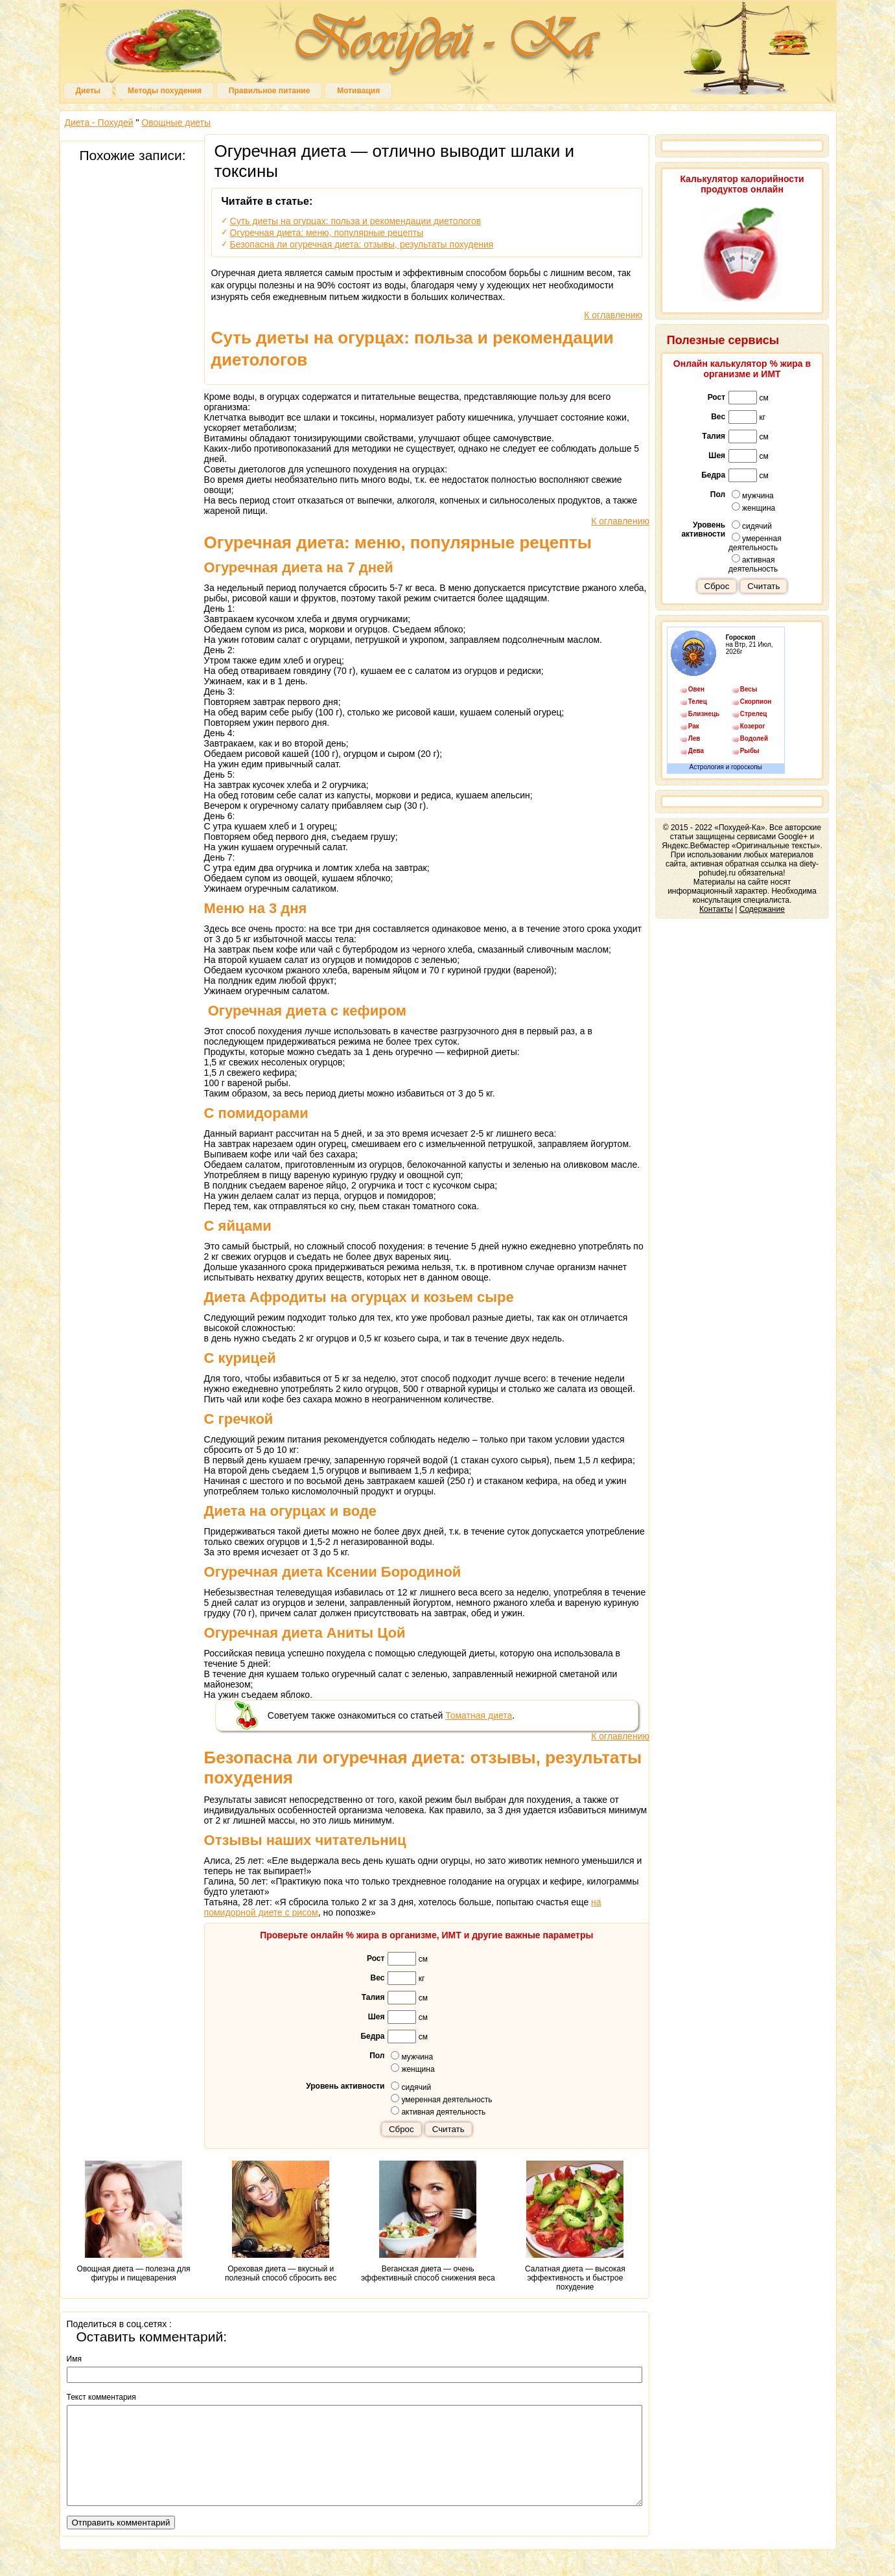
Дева (696, 750)
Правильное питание (269, 90)
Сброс (401, 2129)
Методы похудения (165, 90)
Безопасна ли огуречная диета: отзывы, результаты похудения (362, 244)
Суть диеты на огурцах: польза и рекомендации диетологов (356, 221)
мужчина (412, 2056)
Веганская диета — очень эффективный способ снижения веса (428, 2221)
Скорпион (755, 701)
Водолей (754, 738)
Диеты (88, 90)
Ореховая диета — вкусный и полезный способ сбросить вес (280, 2221)
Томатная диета (478, 1715)
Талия (373, 1997)
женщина (412, 2068)
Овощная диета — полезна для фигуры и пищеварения (134, 2221)
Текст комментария (101, 2397)
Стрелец (753, 713)
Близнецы (703, 713)
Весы (749, 689)
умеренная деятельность (441, 2099)
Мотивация (358, 90)
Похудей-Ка (448, 45)
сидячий (411, 2087)
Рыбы (750, 750)
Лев (694, 738)
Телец (697, 701)
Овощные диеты (176, 122)
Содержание (762, 909)
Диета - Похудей (99, 122)
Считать (448, 2129)
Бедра (372, 2036)
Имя (74, 2358)
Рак (693, 726)
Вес (378, 1977)
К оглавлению (613, 315)
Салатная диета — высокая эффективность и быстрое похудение (575, 2226)
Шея (376, 2016)
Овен (696, 689)
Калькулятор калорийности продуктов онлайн (742, 184)
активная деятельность (438, 2111)
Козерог (752, 726)
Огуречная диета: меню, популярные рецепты (327, 232)
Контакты (716, 909)
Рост (375, 1958)
